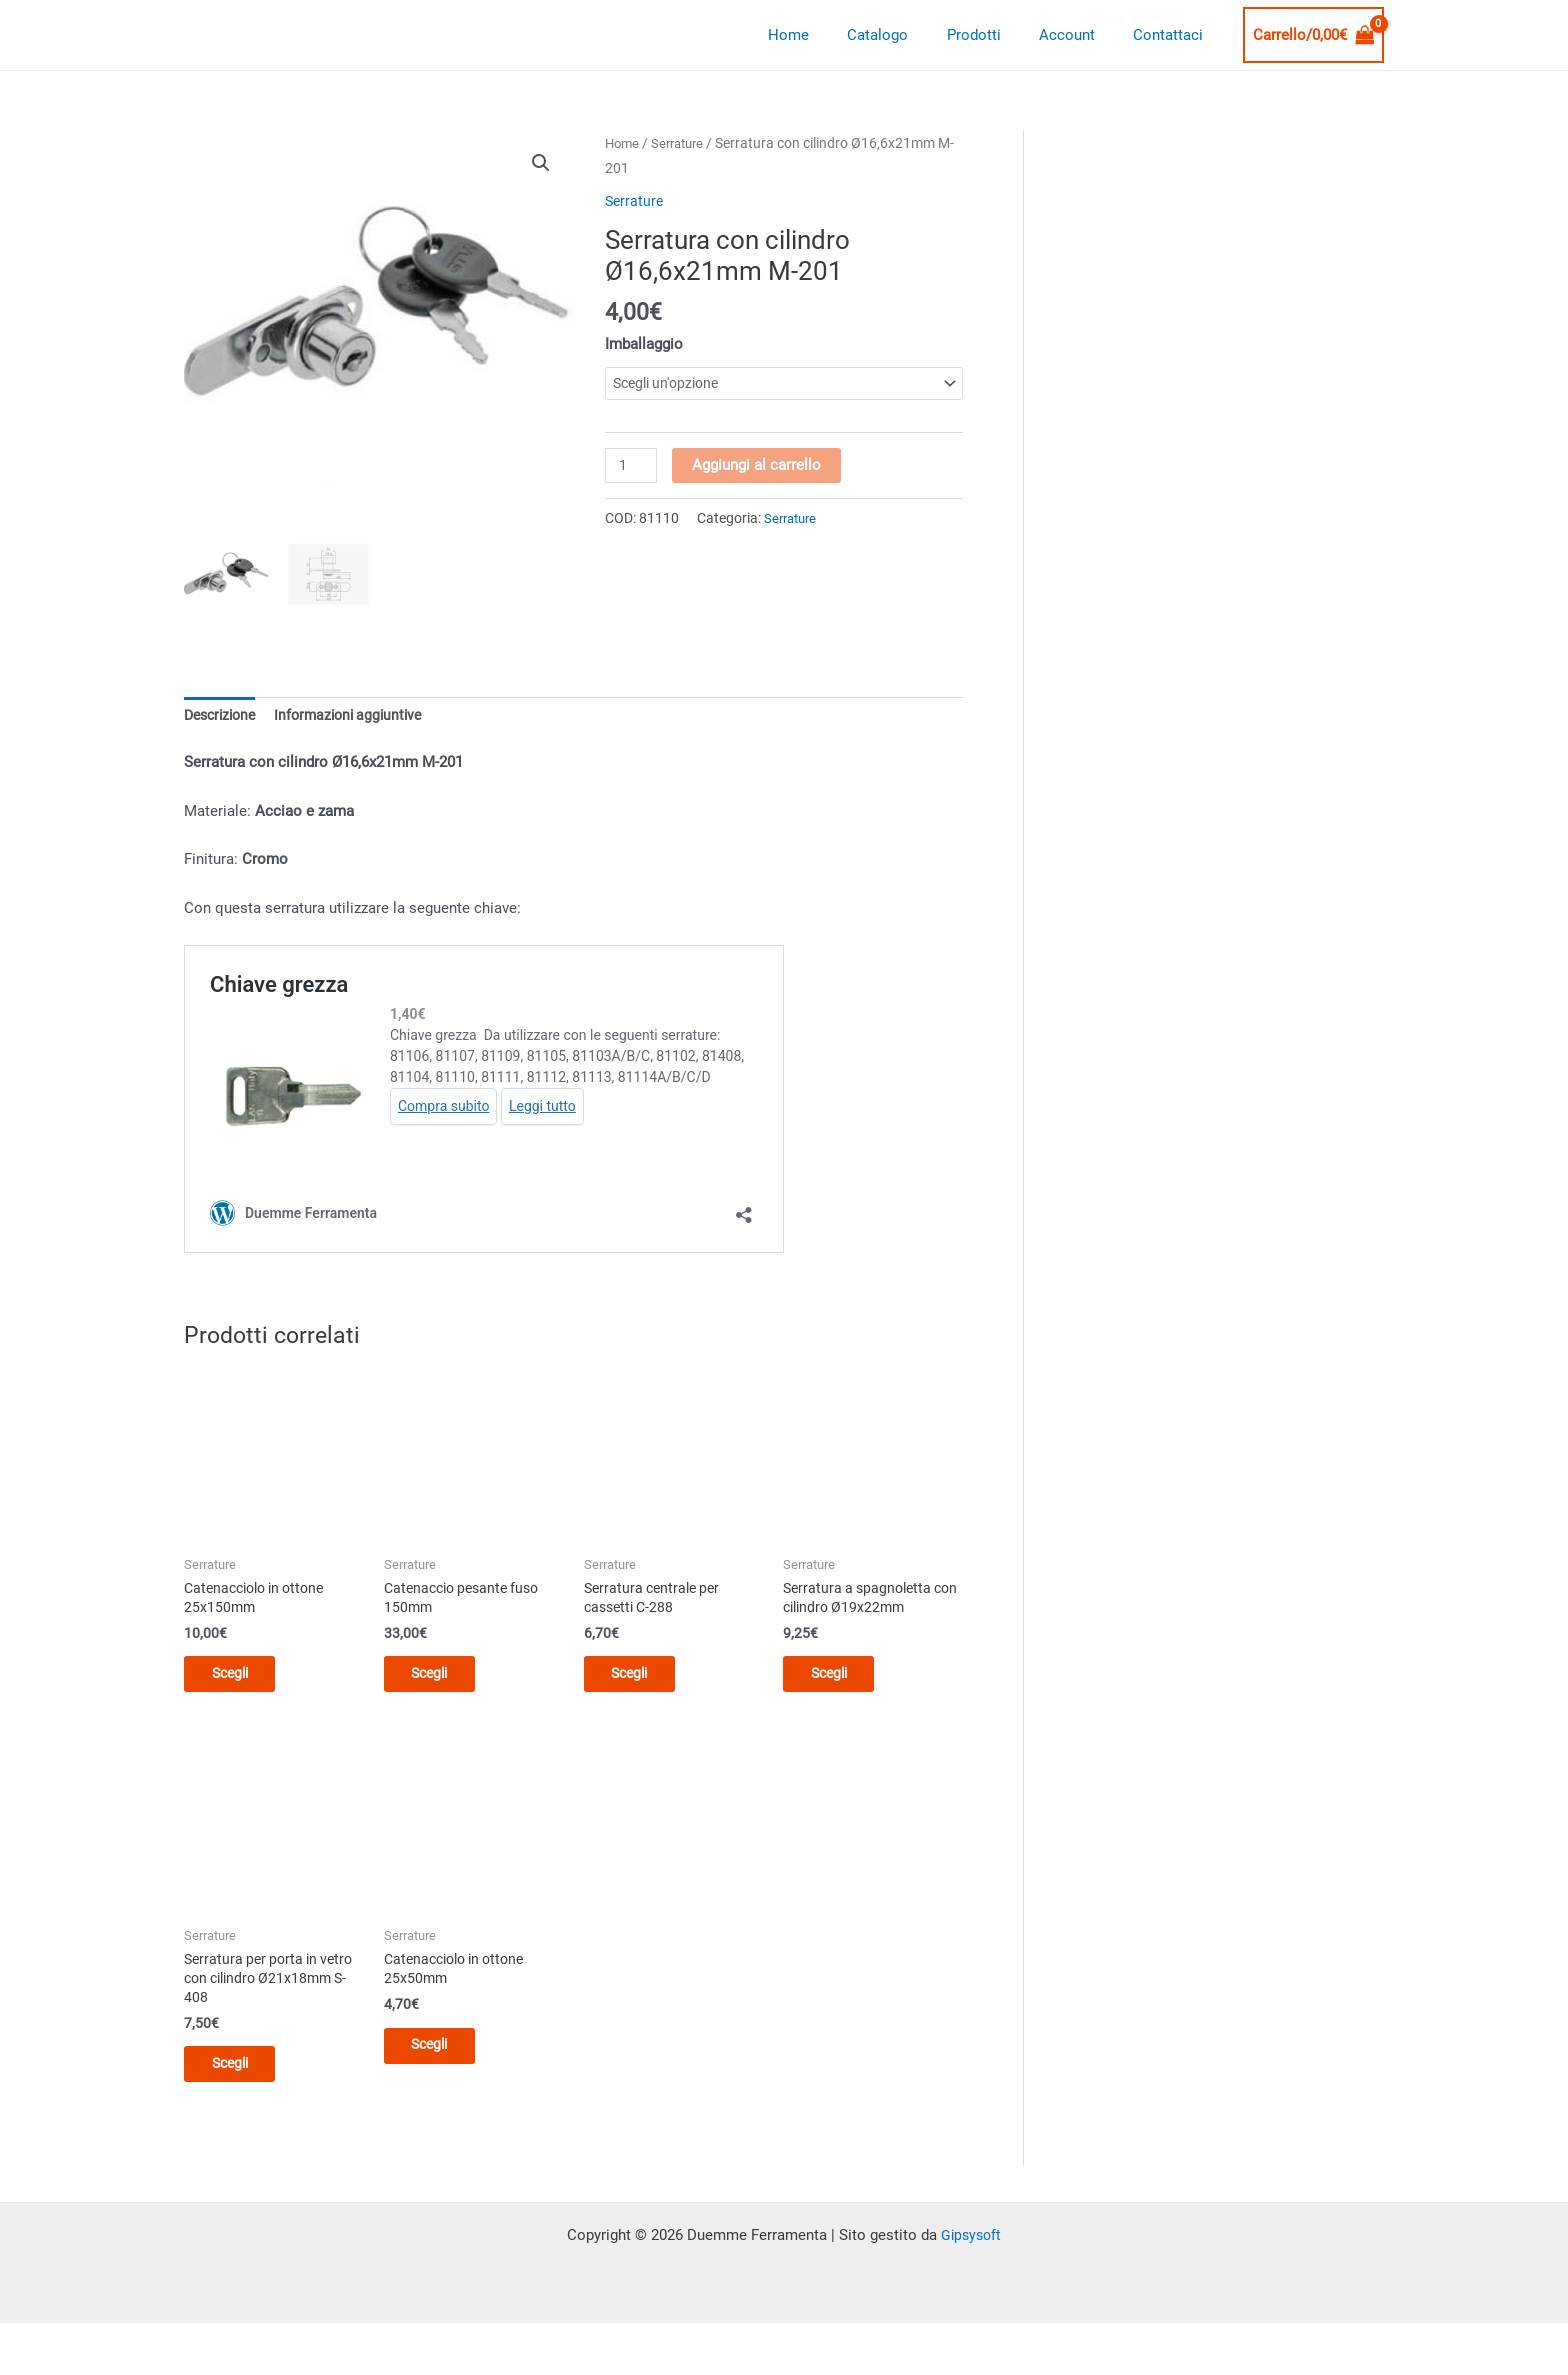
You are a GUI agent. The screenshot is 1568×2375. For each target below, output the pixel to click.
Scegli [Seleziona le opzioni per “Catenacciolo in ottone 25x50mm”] (444, 2057)
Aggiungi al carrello (758, 466)
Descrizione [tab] (223, 716)
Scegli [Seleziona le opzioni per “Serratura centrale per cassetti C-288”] (644, 1679)
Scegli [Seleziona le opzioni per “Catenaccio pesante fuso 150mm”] (444, 1679)
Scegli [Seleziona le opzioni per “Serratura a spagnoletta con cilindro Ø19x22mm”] (843, 1679)
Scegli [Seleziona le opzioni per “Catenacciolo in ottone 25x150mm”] (244, 1679)
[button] (541, 164)
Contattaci (1173, 35)
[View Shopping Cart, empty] (1314, 35)
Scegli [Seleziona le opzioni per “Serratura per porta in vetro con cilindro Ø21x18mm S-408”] (244, 2076)
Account (1080, 35)
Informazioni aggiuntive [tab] (360, 716)
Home (826, 35)
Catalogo (907, 35)
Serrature (683, 143)
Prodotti (995, 35)
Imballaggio (644, 344)
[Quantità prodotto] (632, 467)
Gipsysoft (971, 2250)
